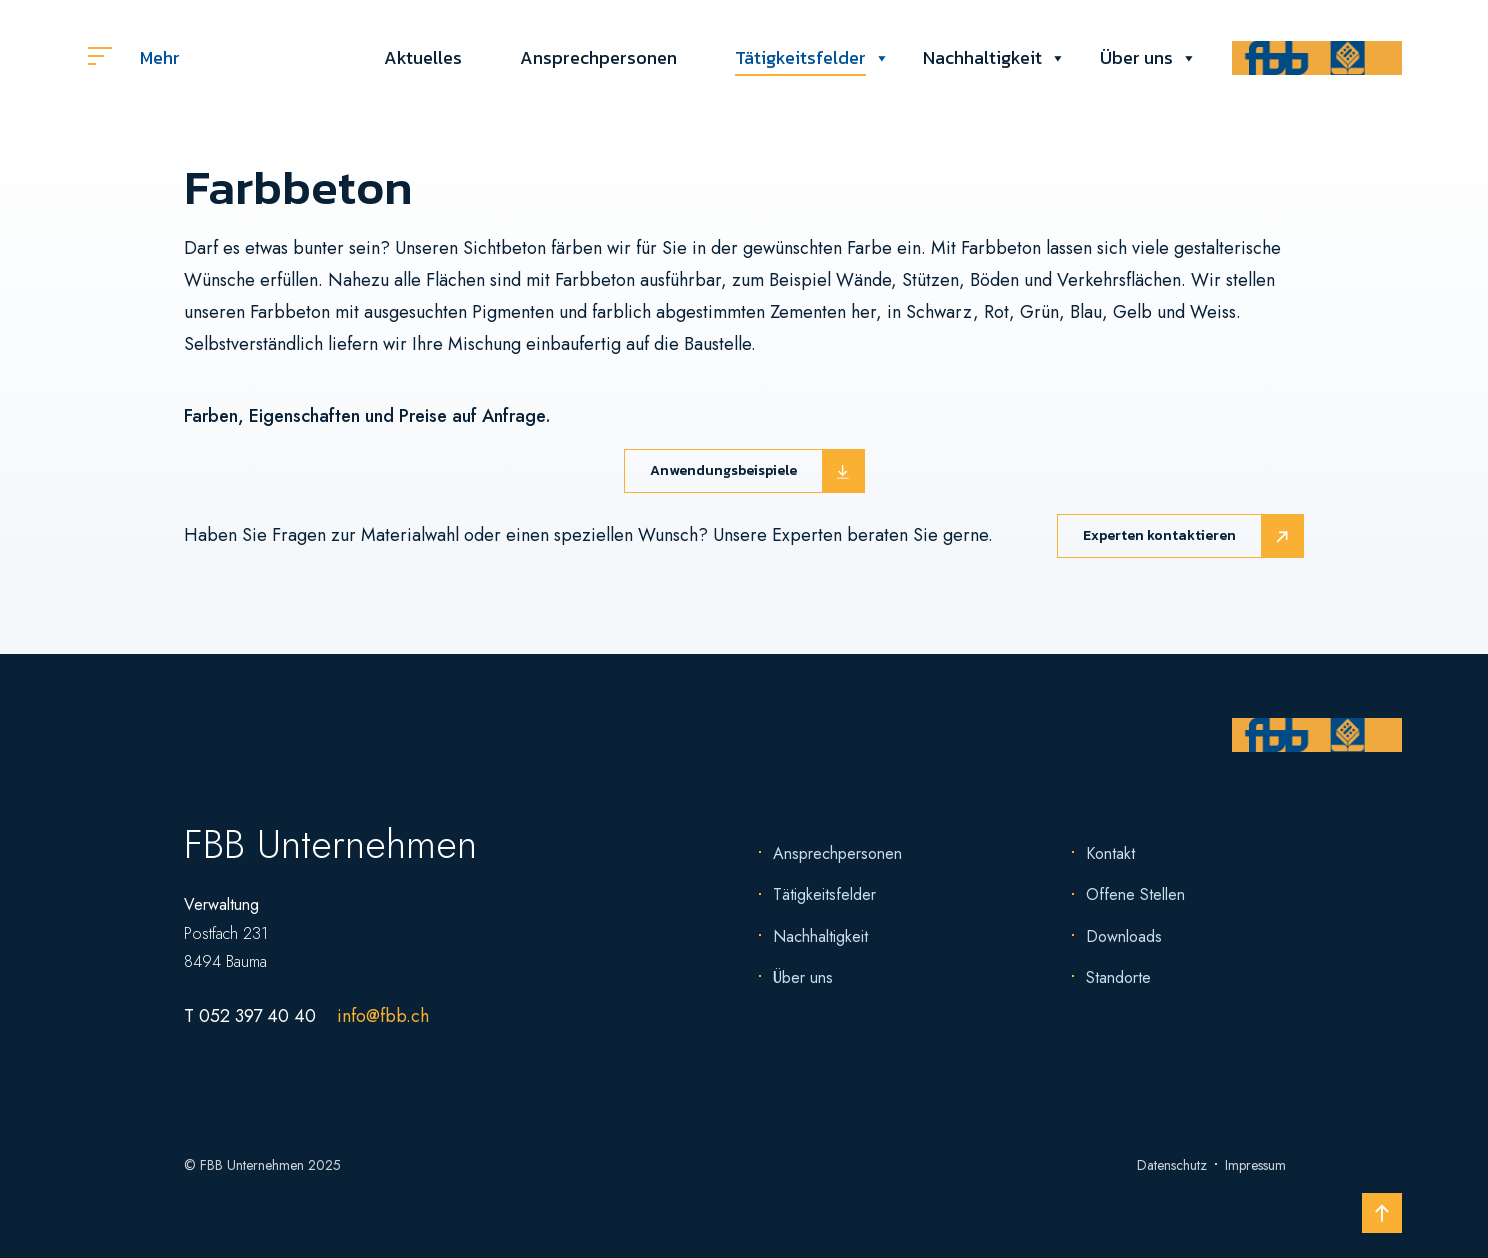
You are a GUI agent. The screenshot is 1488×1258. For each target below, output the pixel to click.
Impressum (1255, 1165)
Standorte (1118, 977)
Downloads (1124, 936)
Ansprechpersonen (598, 57)
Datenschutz (1172, 1165)
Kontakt (1110, 853)
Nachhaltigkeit (982, 58)
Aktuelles (423, 57)
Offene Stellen (1135, 894)
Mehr (134, 57)
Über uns (1136, 58)
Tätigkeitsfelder (800, 58)
